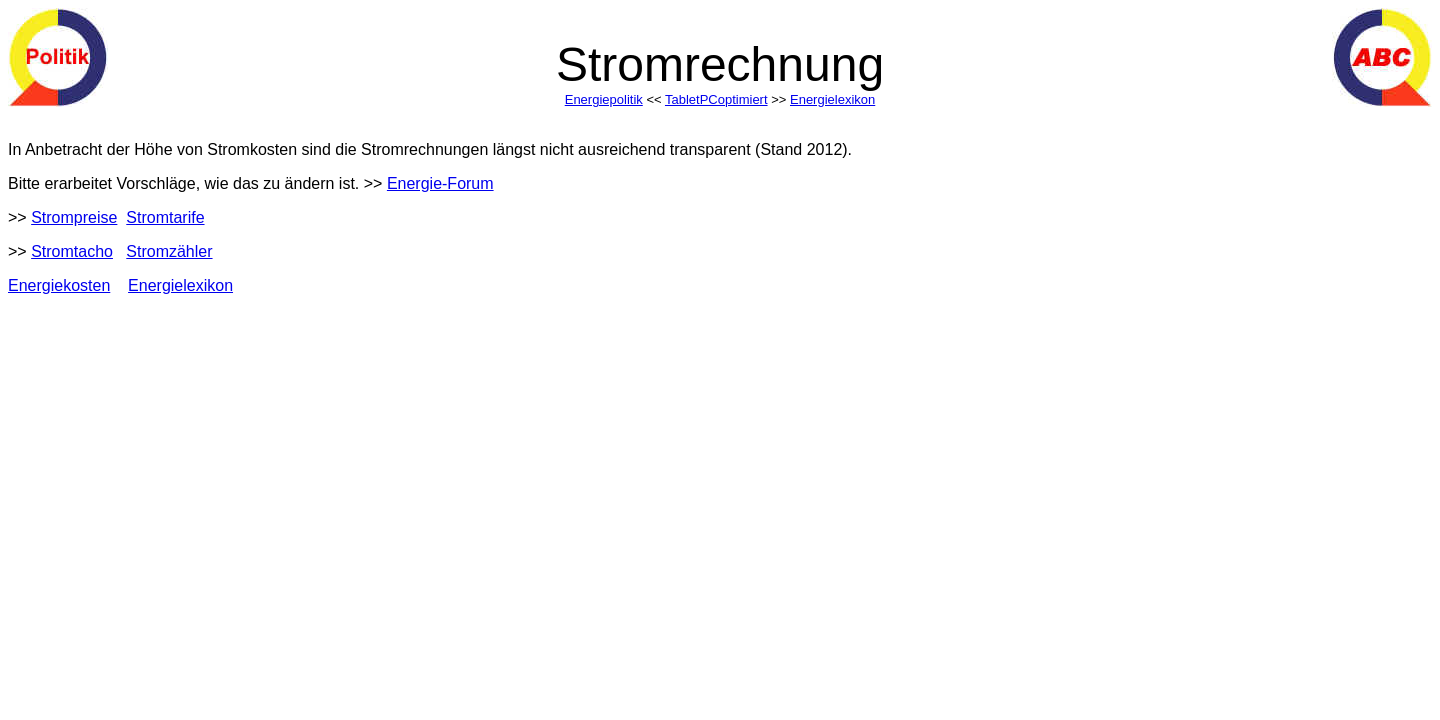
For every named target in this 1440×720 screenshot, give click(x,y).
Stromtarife (165, 217)
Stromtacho (72, 251)
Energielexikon (832, 99)
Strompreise (74, 217)
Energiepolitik (604, 99)
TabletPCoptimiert (716, 99)
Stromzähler (169, 251)
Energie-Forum (440, 183)
